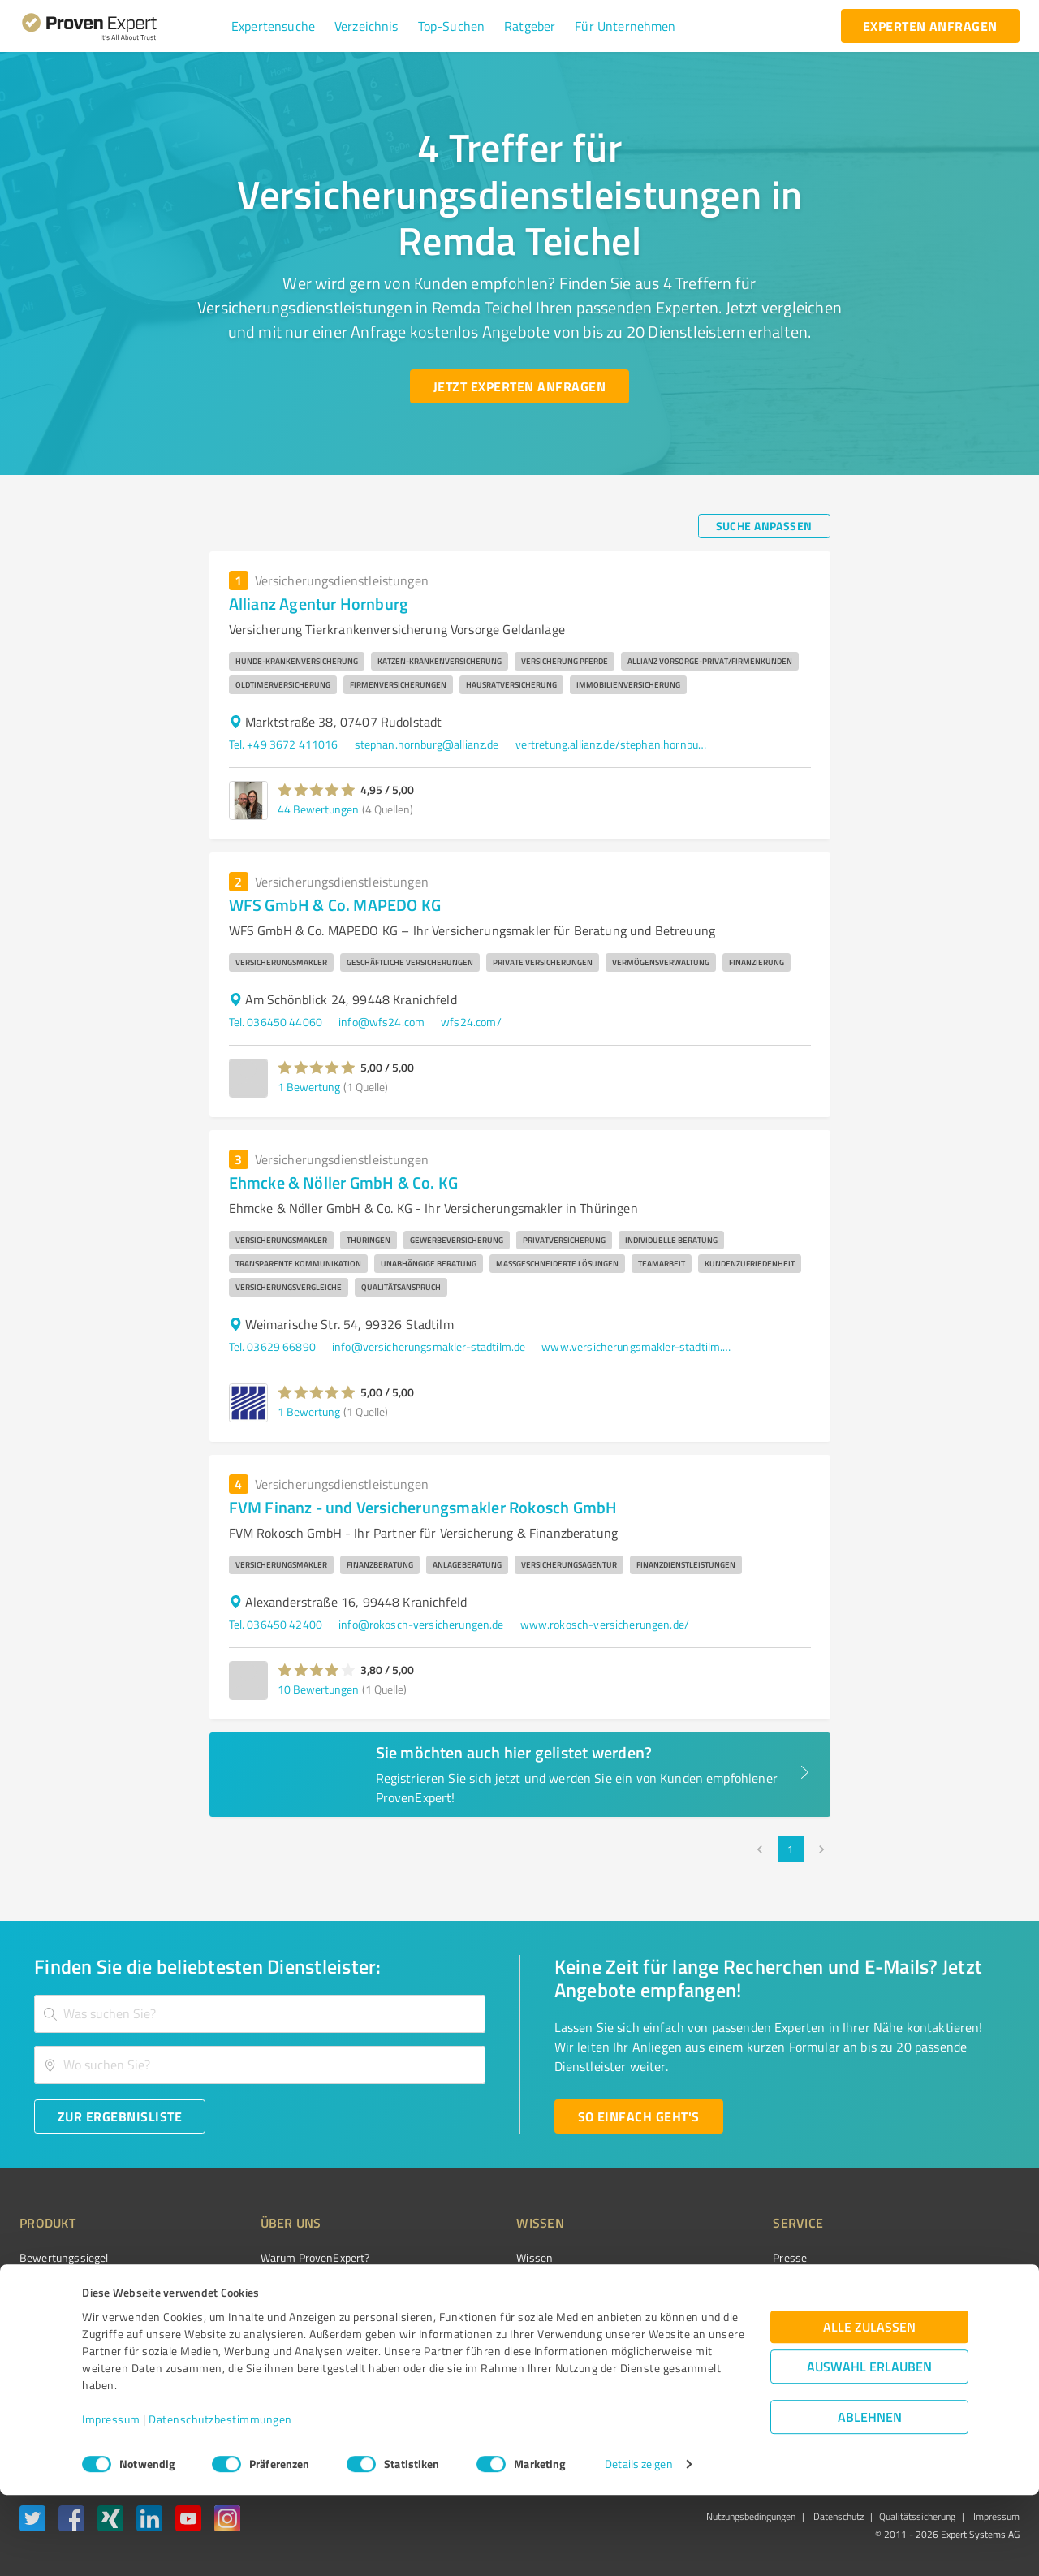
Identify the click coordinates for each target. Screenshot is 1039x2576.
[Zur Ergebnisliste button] (119, 2116)
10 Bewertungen (318, 1689)
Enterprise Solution (66, 2343)
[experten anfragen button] (930, 26)
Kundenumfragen (62, 2285)
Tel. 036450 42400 (276, 1624)
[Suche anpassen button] (764, 526)
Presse (699, 2257)
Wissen (473, 2257)
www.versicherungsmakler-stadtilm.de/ (638, 1346)
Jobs (240, 2343)
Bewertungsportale (502, 2315)
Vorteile (38, 2315)
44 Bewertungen (318, 809)
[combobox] (259, 2014)
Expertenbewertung (730, 2343)
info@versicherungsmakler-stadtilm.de (428, 1346)
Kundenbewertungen (506, 2343)
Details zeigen (638, 2545)
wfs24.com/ (471, 1021)
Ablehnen (870, 2498)
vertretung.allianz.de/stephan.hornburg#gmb (612, 744)
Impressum (111, 2500)
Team (243, 2315)
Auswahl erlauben (869, 2448)
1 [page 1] (791, 1849)
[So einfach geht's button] (638, 2116)
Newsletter (709, 2285)
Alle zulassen (869, 2408)
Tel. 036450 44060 (276, 1021)
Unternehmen (265, 2285)
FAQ (465, 2285)
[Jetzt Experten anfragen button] (519, 386)
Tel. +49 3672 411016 (283, 744)
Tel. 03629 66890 (272, 1346)
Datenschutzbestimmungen (220, 2500)
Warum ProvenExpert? (284, 2257)
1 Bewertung (309, 1086)
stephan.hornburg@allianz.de (427, 744)
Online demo (713, 2315)
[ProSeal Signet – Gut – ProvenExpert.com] (959, 2288)
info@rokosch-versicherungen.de (421, 1624)
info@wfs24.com (381, 1021)
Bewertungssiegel (63, 2257)
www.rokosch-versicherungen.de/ (605, 1624)
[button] (273, 26)
